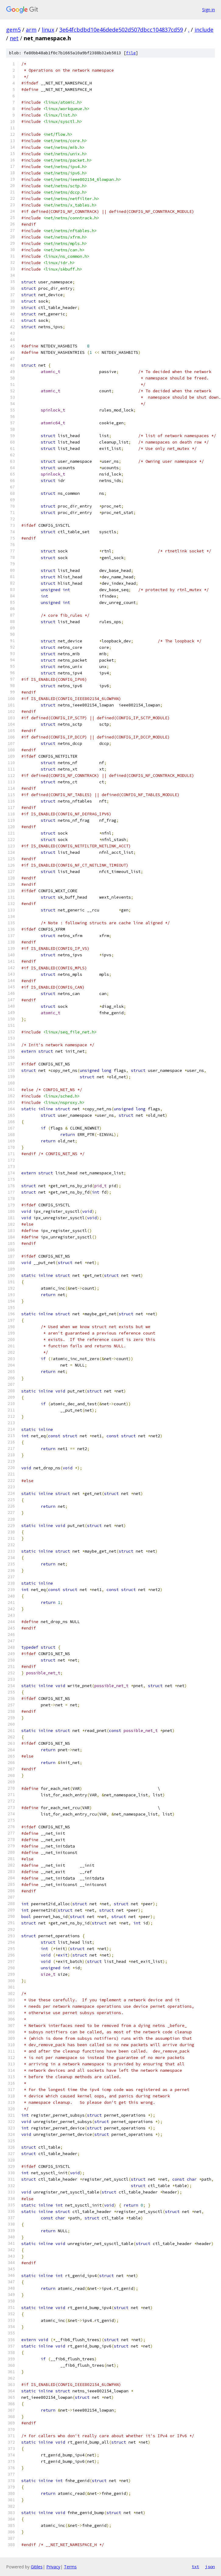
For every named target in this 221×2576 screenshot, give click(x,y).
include (204, 29)
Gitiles (37, 2567)
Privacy (53, 2567)
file (131, 53)
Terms (70, 2567)
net (14, 38)
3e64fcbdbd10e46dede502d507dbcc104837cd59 (121, 29)
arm (31, 29)
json (210, 2566)
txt (195, 2566)
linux (48, 29)
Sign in (208, 10)
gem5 (13, 29)
